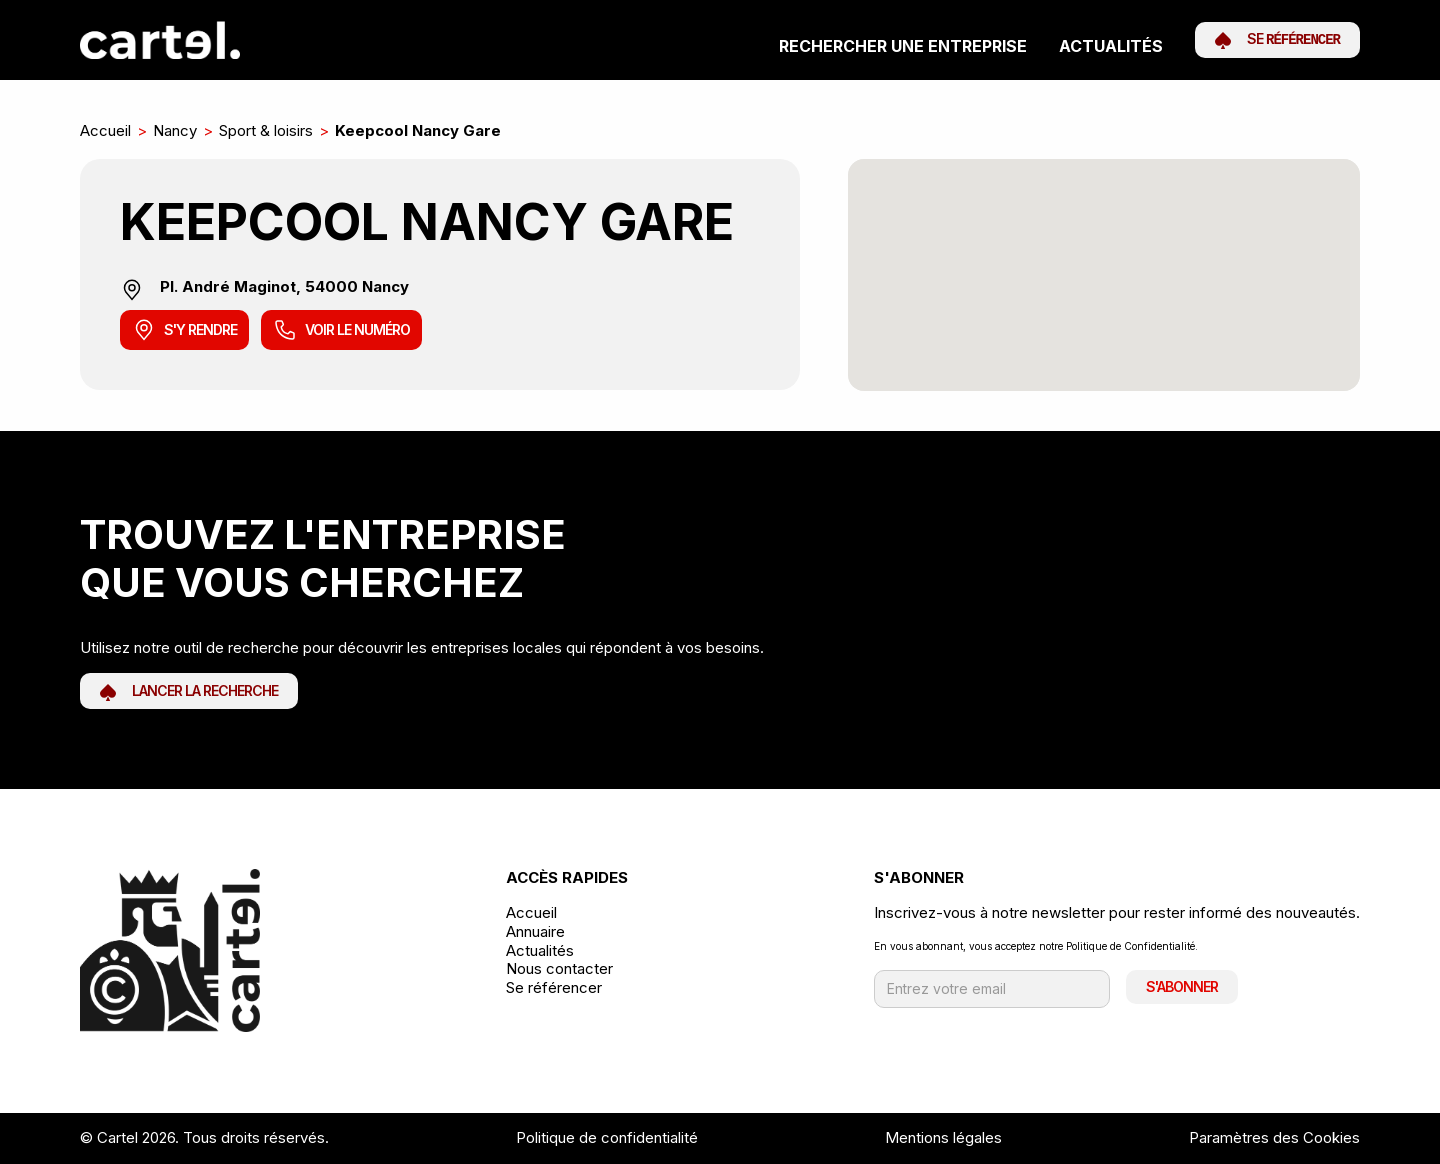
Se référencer (554, 988)
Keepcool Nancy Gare (418, 130)
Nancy (175, 130)
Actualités (1111, 46)
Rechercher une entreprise (903, 46)
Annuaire (535, 932)
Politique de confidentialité (607, 1138)
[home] (160, 40)
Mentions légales (943, 1138)
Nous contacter (559, 969)
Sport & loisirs (266, 130)
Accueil (105, 130)
